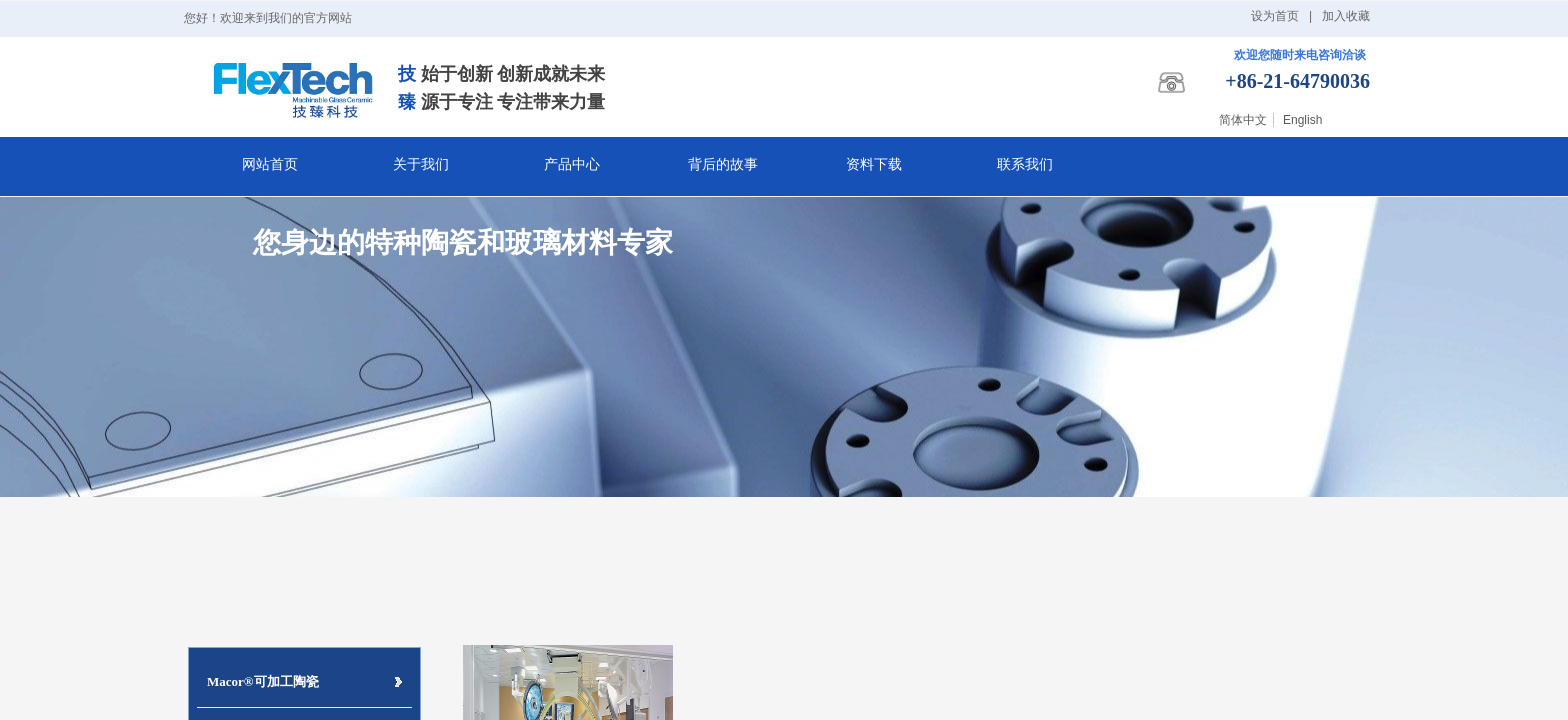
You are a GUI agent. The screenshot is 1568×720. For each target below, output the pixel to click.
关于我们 (421, 164)
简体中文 (1243, 120)
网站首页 (270, 164)
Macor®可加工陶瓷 (263, 681)
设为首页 (1275, 16)
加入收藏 (1346, 16)
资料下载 (874, 164)
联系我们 (1025, 164)
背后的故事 (723, 164)
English (1302, 120)
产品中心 (572, 164)
